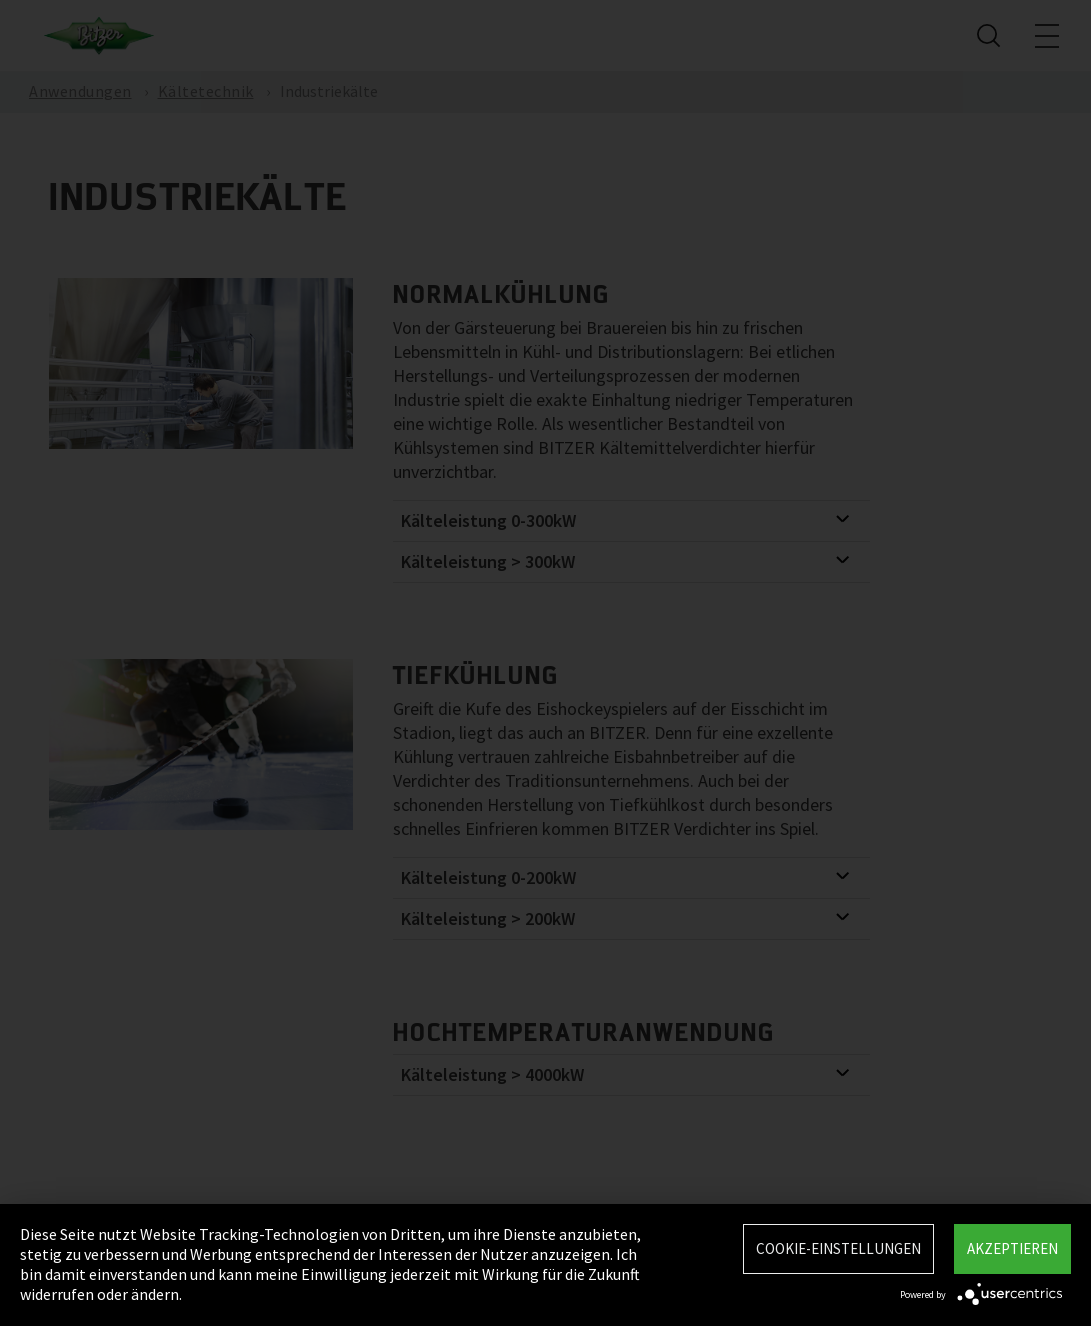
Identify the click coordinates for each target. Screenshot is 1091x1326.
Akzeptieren (1012, 1248)
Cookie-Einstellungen (838, 1248)
